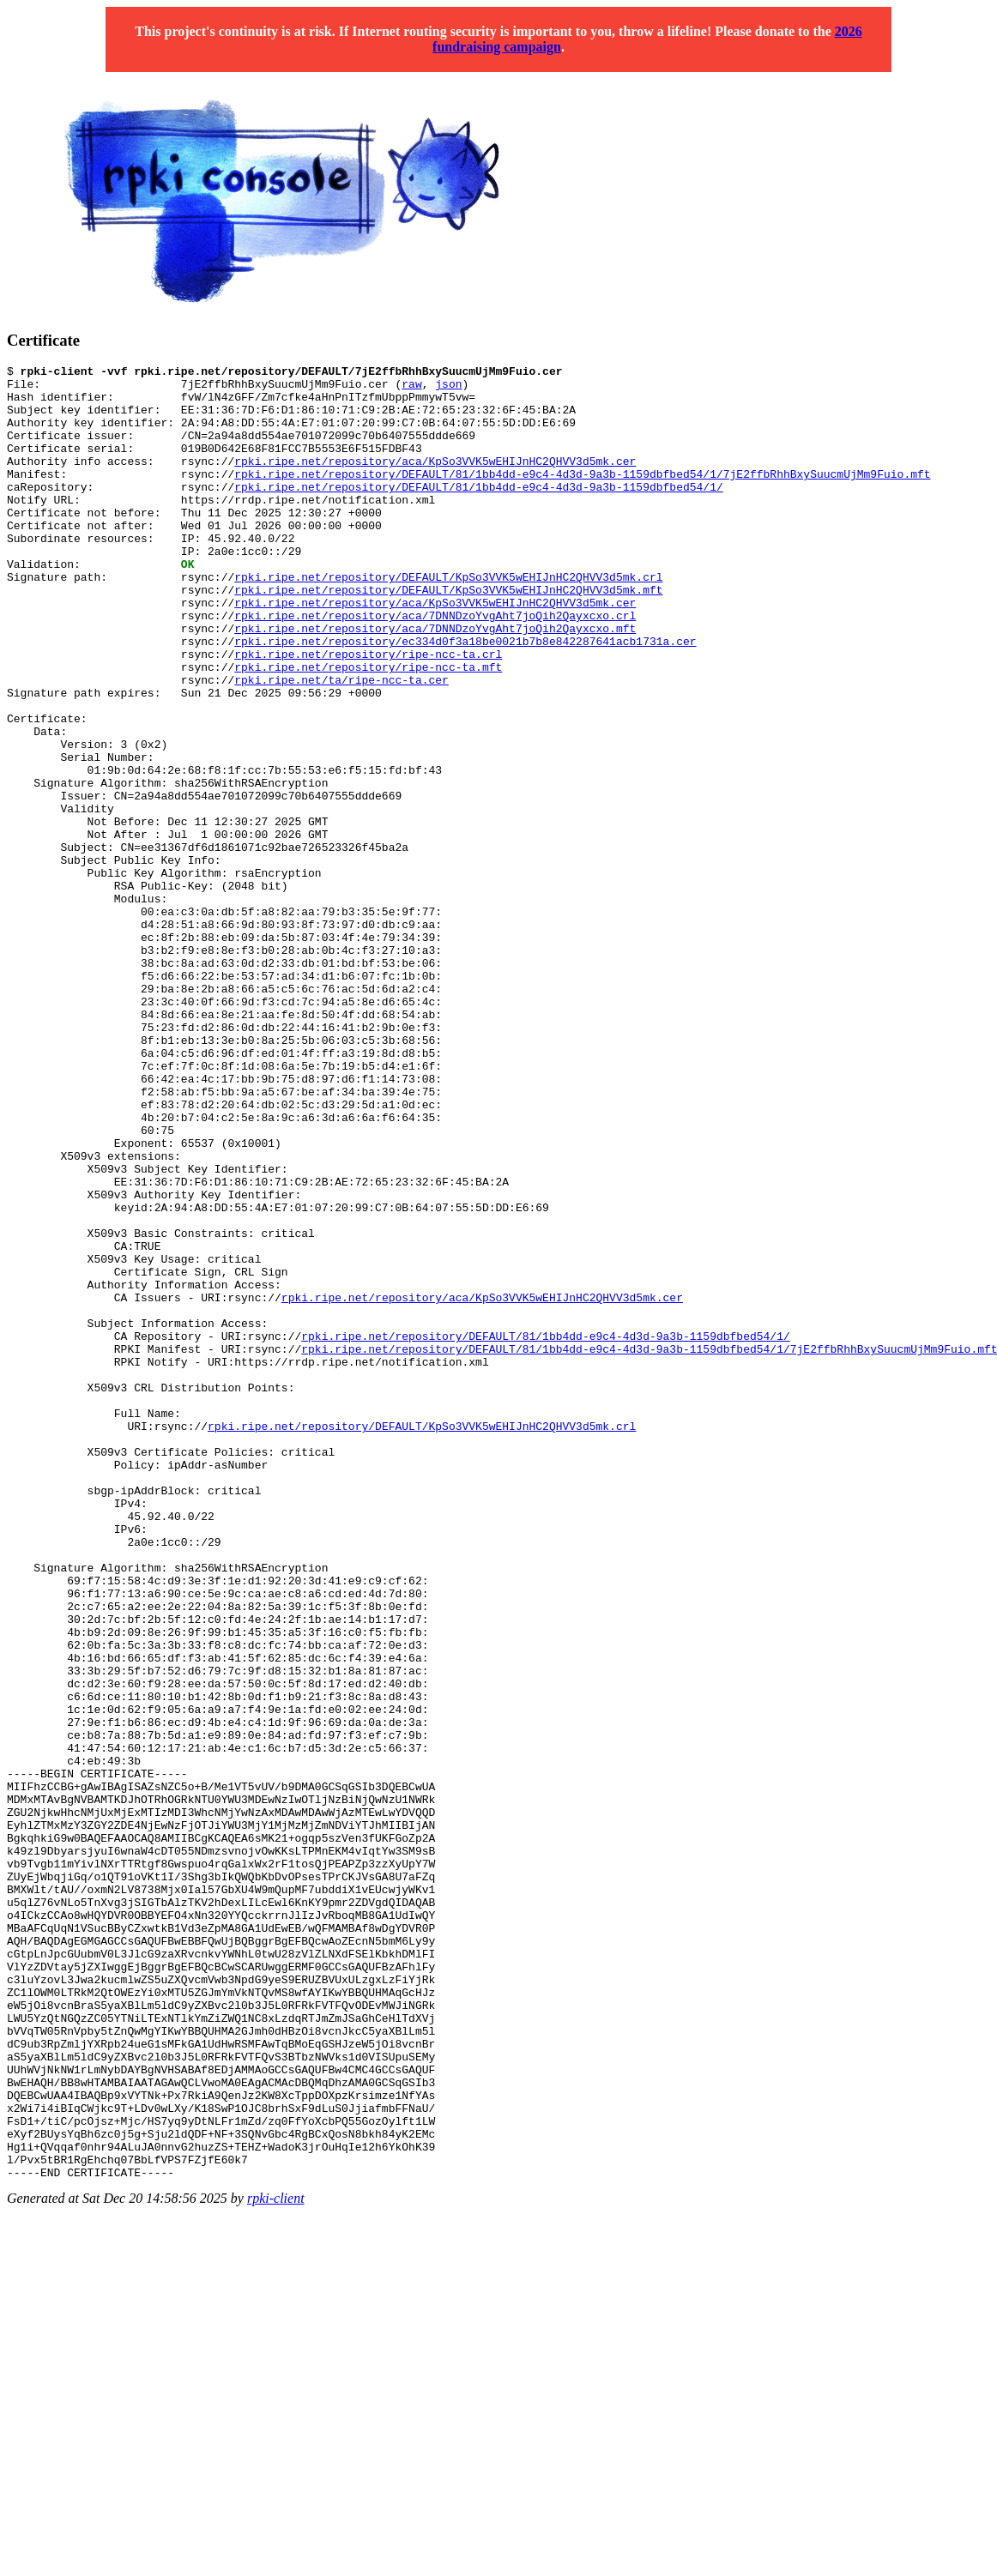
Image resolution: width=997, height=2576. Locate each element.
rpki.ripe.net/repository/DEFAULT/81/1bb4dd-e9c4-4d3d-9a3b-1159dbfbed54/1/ (478, 512)
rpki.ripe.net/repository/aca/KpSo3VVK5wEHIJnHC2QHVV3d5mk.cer (435, 481)
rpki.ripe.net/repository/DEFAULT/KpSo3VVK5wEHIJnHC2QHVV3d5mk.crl (448, 620)
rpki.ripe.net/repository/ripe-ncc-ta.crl (368, 713)
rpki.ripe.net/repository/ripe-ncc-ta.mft (368, 728)
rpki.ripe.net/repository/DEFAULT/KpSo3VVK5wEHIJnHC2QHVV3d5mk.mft (448, 635)
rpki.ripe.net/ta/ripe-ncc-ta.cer (341, 743)
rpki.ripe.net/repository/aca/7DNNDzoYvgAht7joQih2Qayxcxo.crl (435, 666)
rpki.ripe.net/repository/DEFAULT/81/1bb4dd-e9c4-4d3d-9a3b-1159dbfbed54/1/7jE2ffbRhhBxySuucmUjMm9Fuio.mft (582, 496)
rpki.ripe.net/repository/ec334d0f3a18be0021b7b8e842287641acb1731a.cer (465, 697)
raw (411, 388)
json (448, 388)
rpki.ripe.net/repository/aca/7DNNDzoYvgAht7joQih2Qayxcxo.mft (435, 682)
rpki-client (276, 2561)
